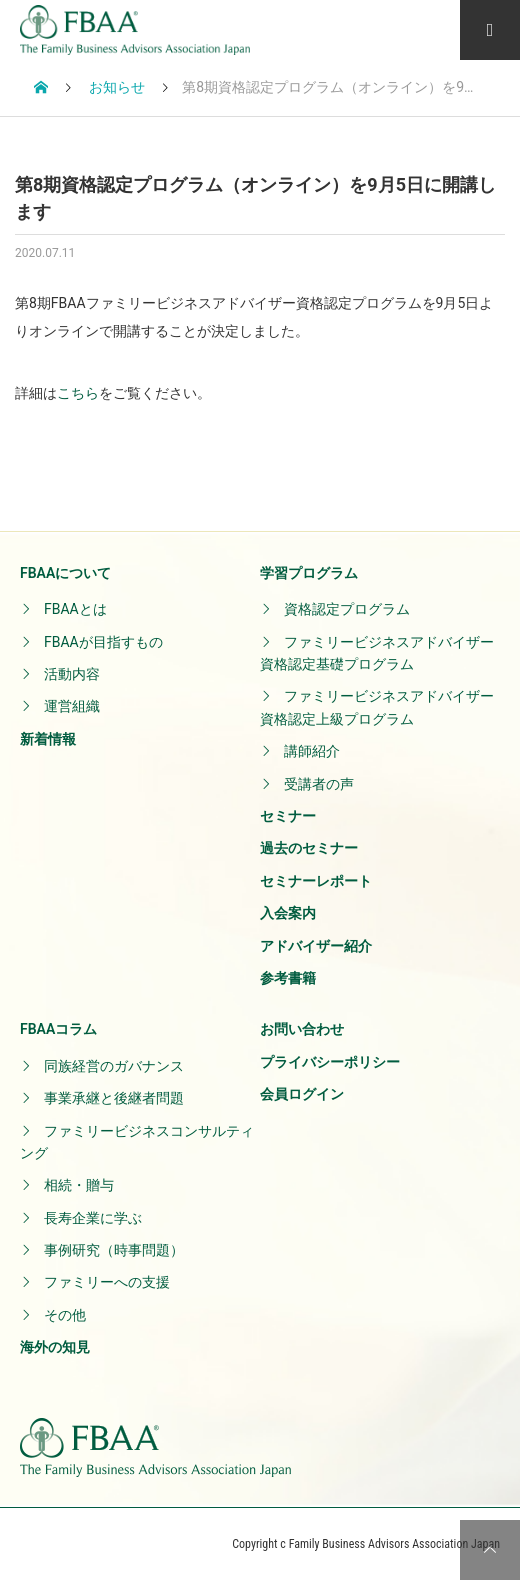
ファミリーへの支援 (107, 1282)
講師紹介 (312, 751)
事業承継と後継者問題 (114, 1098)
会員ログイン (302, 1094)
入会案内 (288, 913)
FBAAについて (65, 573)
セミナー (288, 816)
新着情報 (48, 739)
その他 (65, 1315)
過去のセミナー (309, 848)
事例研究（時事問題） (114, 1250)
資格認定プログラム (347, 609)
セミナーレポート (316, 881)
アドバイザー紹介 (316, 946)
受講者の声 (319, 784)
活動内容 (72, 674)
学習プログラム (309, 573)
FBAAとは (75, 609)
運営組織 (72, 706)
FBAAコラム (58, 1029)
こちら (78, 393)
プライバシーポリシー (330, 1062)
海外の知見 (55, 1347)
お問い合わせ (302, 1029)
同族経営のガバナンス (114, 1066)
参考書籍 (288, 978)
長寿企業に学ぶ (93, 1218)
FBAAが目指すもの (103, 642)
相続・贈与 (79, 1185)
